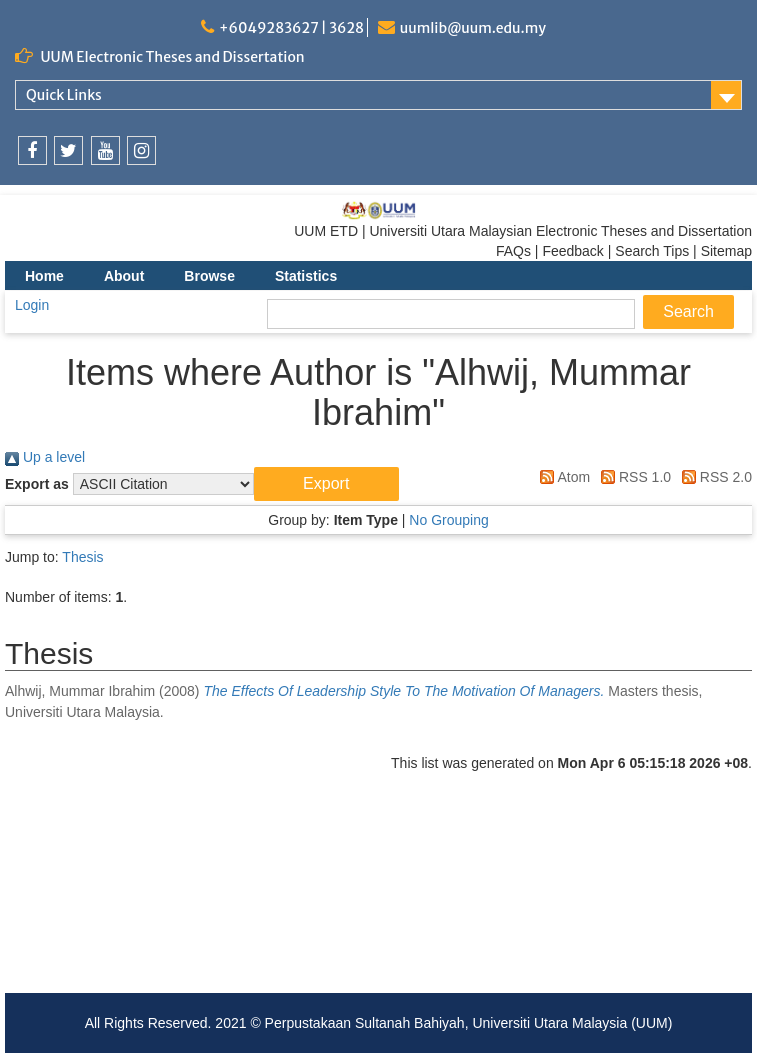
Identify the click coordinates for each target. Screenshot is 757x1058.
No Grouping (448, 520)
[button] (326, 484)
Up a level (45, 457)
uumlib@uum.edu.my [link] (473, 28)
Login (32, 305)
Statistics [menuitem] (306, 276)
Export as (37, 484)
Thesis (82, 557)
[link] (32, 150)
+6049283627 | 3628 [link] (291, 28)
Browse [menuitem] (209, 276)
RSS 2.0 (713, 477)
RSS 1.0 (632, 477)
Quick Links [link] (64, 95)
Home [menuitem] (44, 276)
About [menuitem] (124, 276)
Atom (561, 477)
